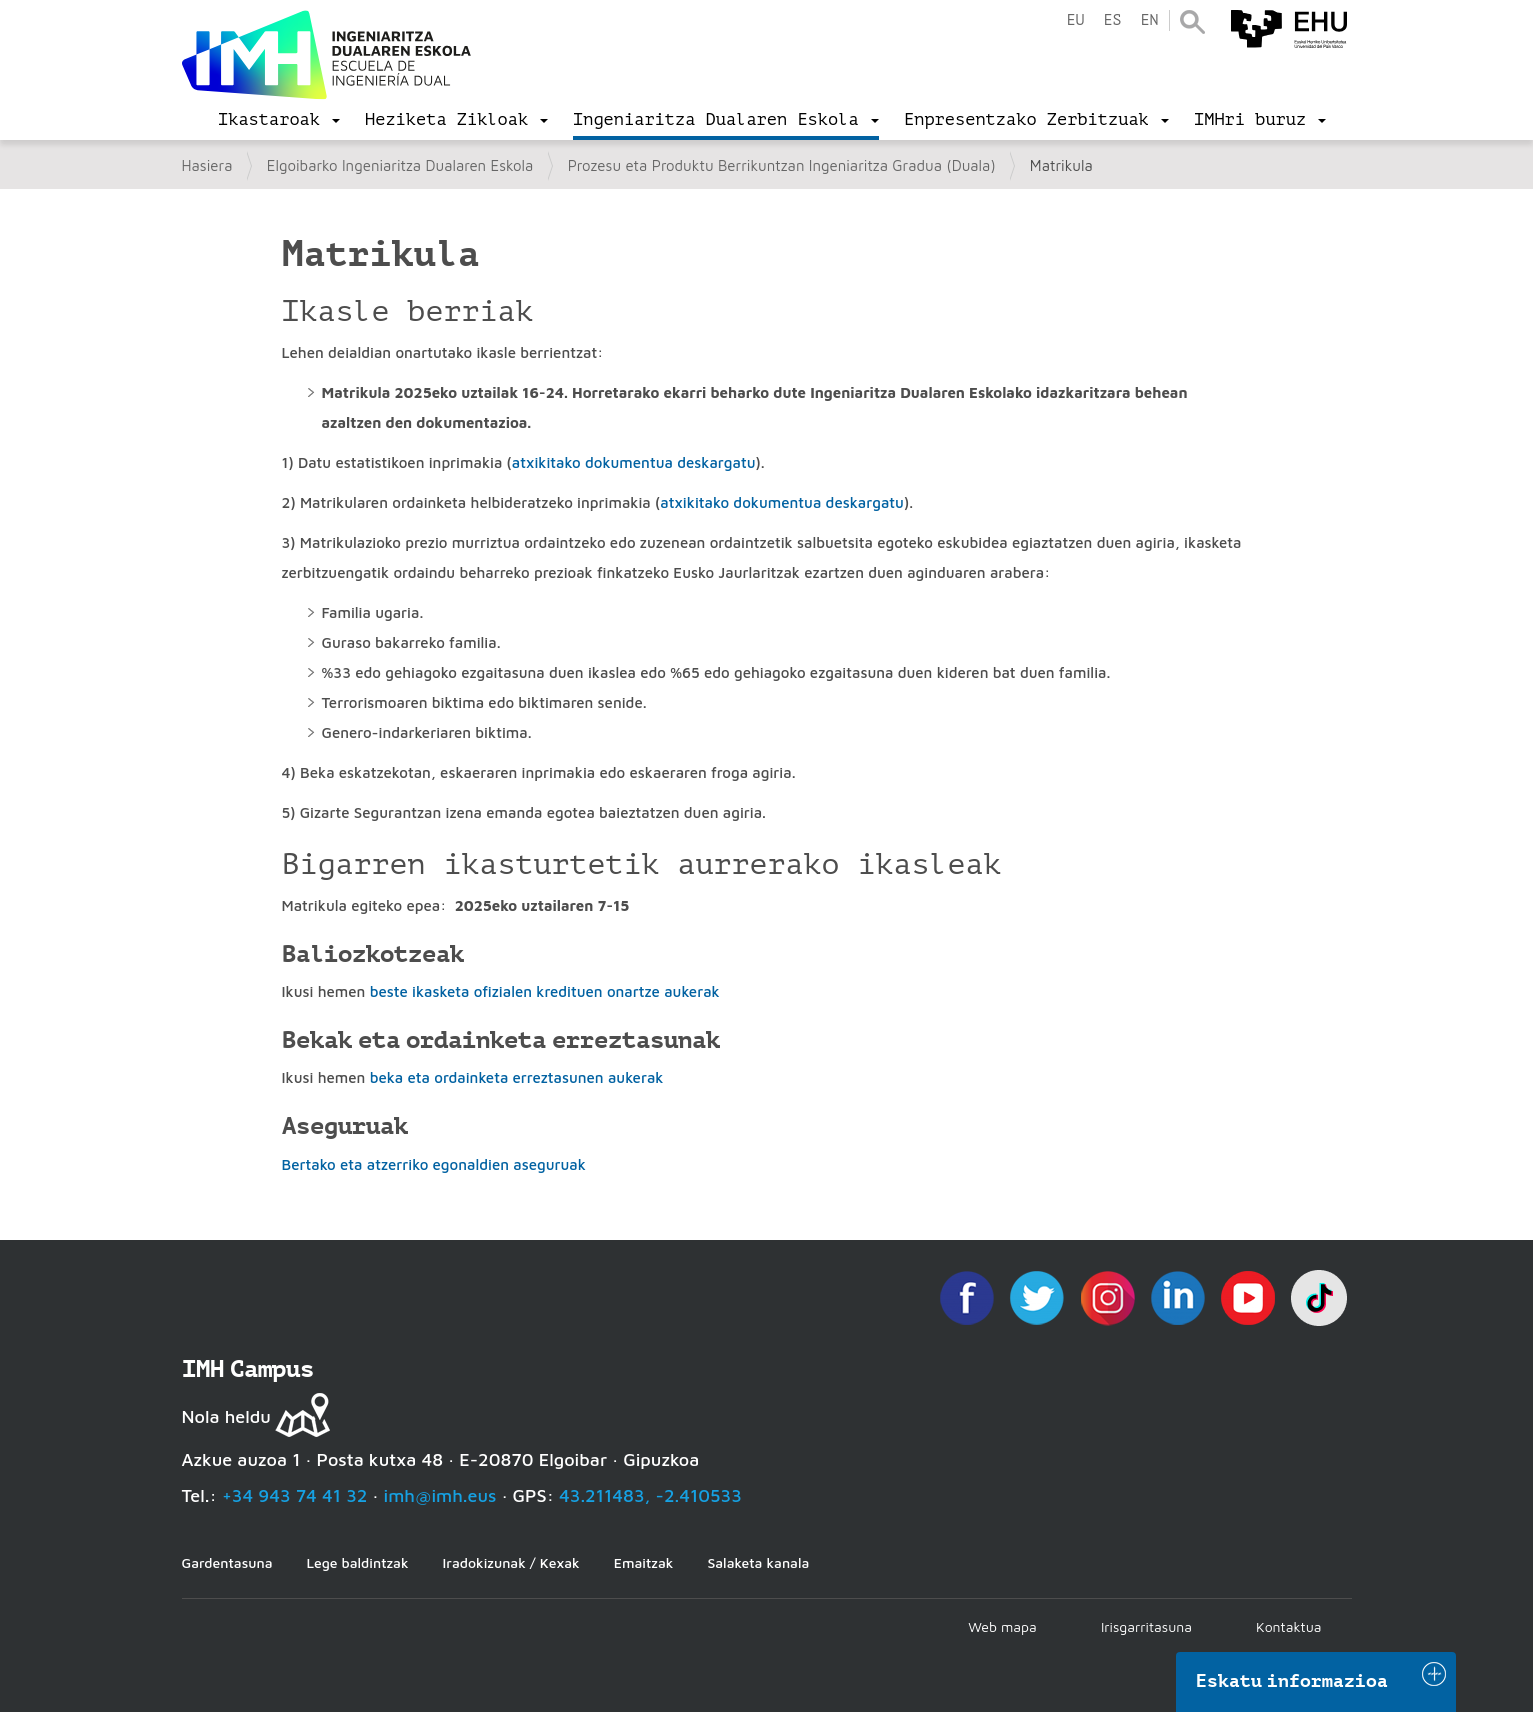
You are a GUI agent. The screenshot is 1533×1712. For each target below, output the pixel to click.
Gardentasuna (227, 1562)
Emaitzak (644, 1562)
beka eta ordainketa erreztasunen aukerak (517, 1077)
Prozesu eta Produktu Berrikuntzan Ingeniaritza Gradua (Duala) (782, 165)
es (1112, 20)
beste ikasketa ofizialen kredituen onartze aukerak (545, 991)
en (1149, 20)
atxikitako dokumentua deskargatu (634, 462)
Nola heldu (226, 1416)
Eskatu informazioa (1292, 1681)
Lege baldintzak (357, 1562)
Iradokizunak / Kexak (511, 1562)
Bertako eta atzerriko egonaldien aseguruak (434, 1164)
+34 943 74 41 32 (295, 1495)
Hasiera (207, 165)
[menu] (279, 120)
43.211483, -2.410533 (650, 1495)
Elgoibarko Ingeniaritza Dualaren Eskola (400, 165)
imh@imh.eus (440, 1495)
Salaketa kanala (758, 1562)
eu (1075, 20)
